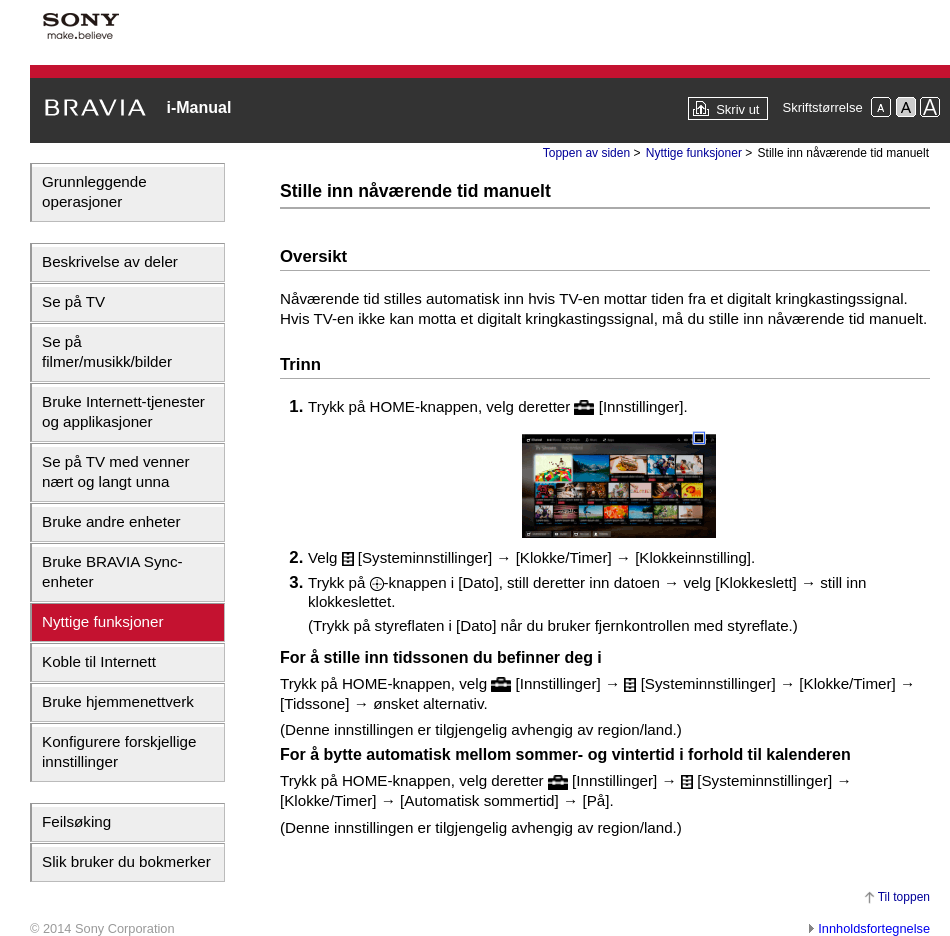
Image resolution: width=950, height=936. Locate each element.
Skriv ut (737, 109)
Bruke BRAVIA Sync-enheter (112, 571)
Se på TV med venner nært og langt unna (115, 471)
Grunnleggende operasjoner (94, 191)
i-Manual (198, 107)
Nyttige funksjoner (103, 621)
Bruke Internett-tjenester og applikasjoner (123, 411)
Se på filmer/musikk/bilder (107, 351)
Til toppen (904, 897)
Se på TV (73, 301)
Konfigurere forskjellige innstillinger (119, 751)
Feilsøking (76, 821)
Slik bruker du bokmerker (126, 861)
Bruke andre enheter (111, 521)
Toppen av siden (586, 153)
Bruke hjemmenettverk (118, 701)
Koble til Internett (99, 661)
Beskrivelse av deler (110, 261)
